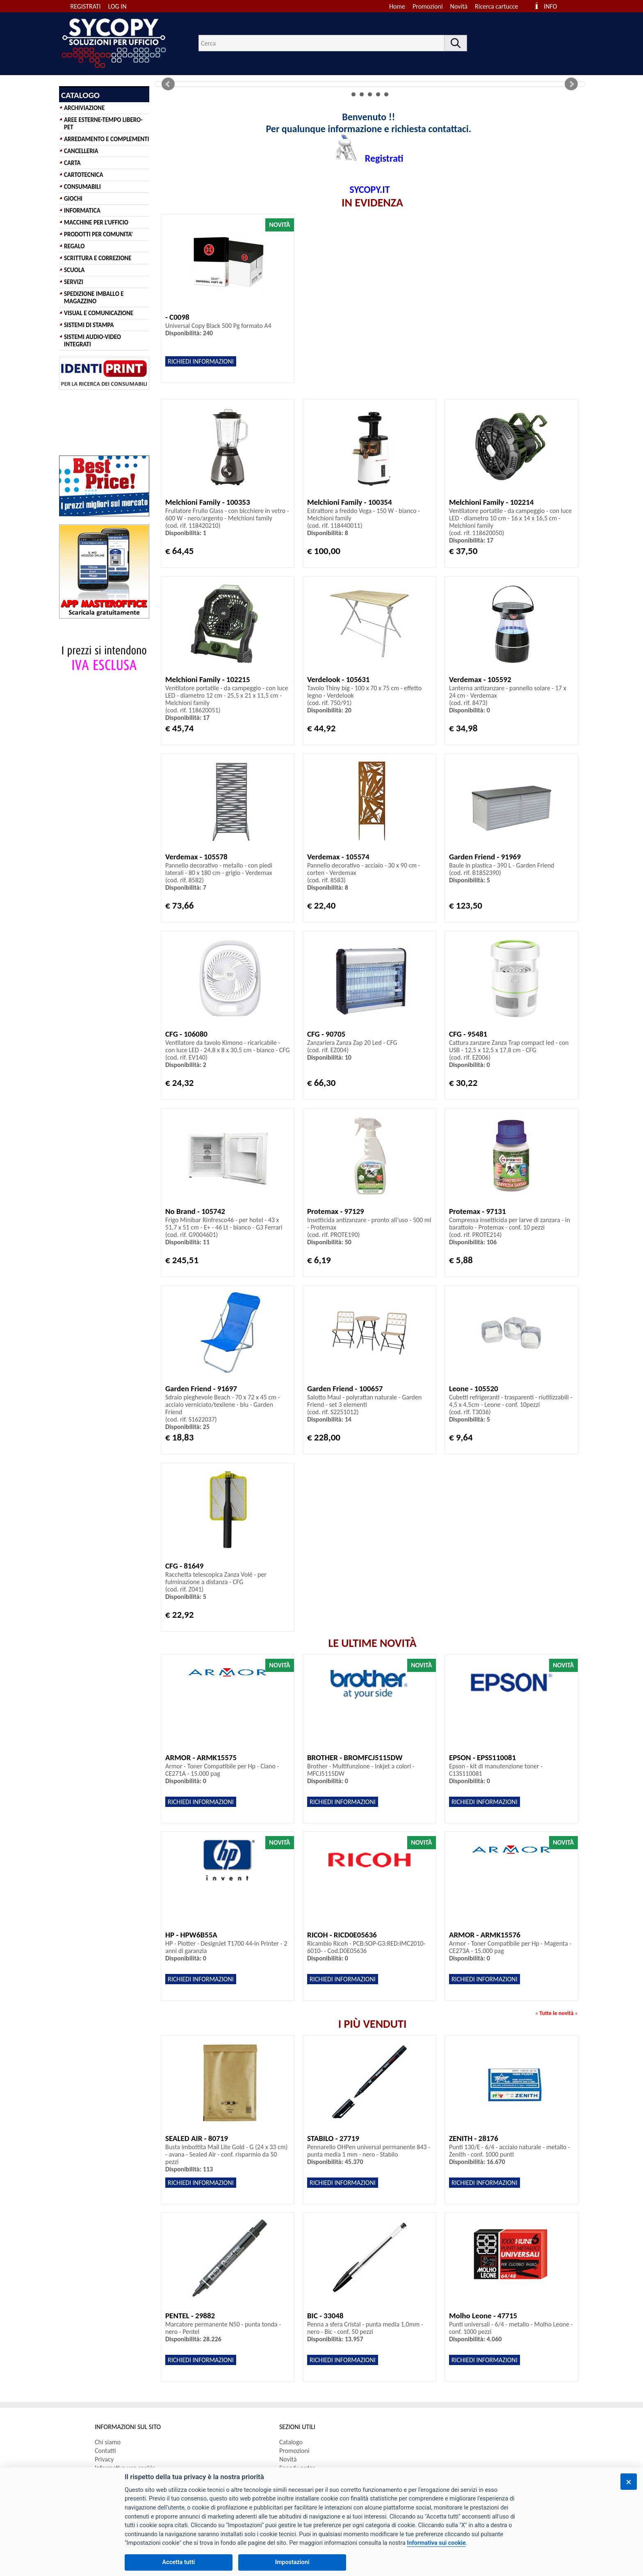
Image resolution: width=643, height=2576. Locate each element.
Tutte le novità (556, 2013)
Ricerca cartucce (496, 6)
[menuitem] (500, 6)
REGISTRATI (86, 6)
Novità (458, 6)
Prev (168, 84)
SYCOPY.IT (369, 189)
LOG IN (117, 6)
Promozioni (428, 6)
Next (571, 84)
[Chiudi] (628, 2481)
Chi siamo (108, 2442)
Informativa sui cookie (436, 2542)
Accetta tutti (178, 2562)
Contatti (105, 2451)
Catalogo (291, 2442)
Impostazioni (292, 2562)
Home (397, 6)
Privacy (104, 2459)
